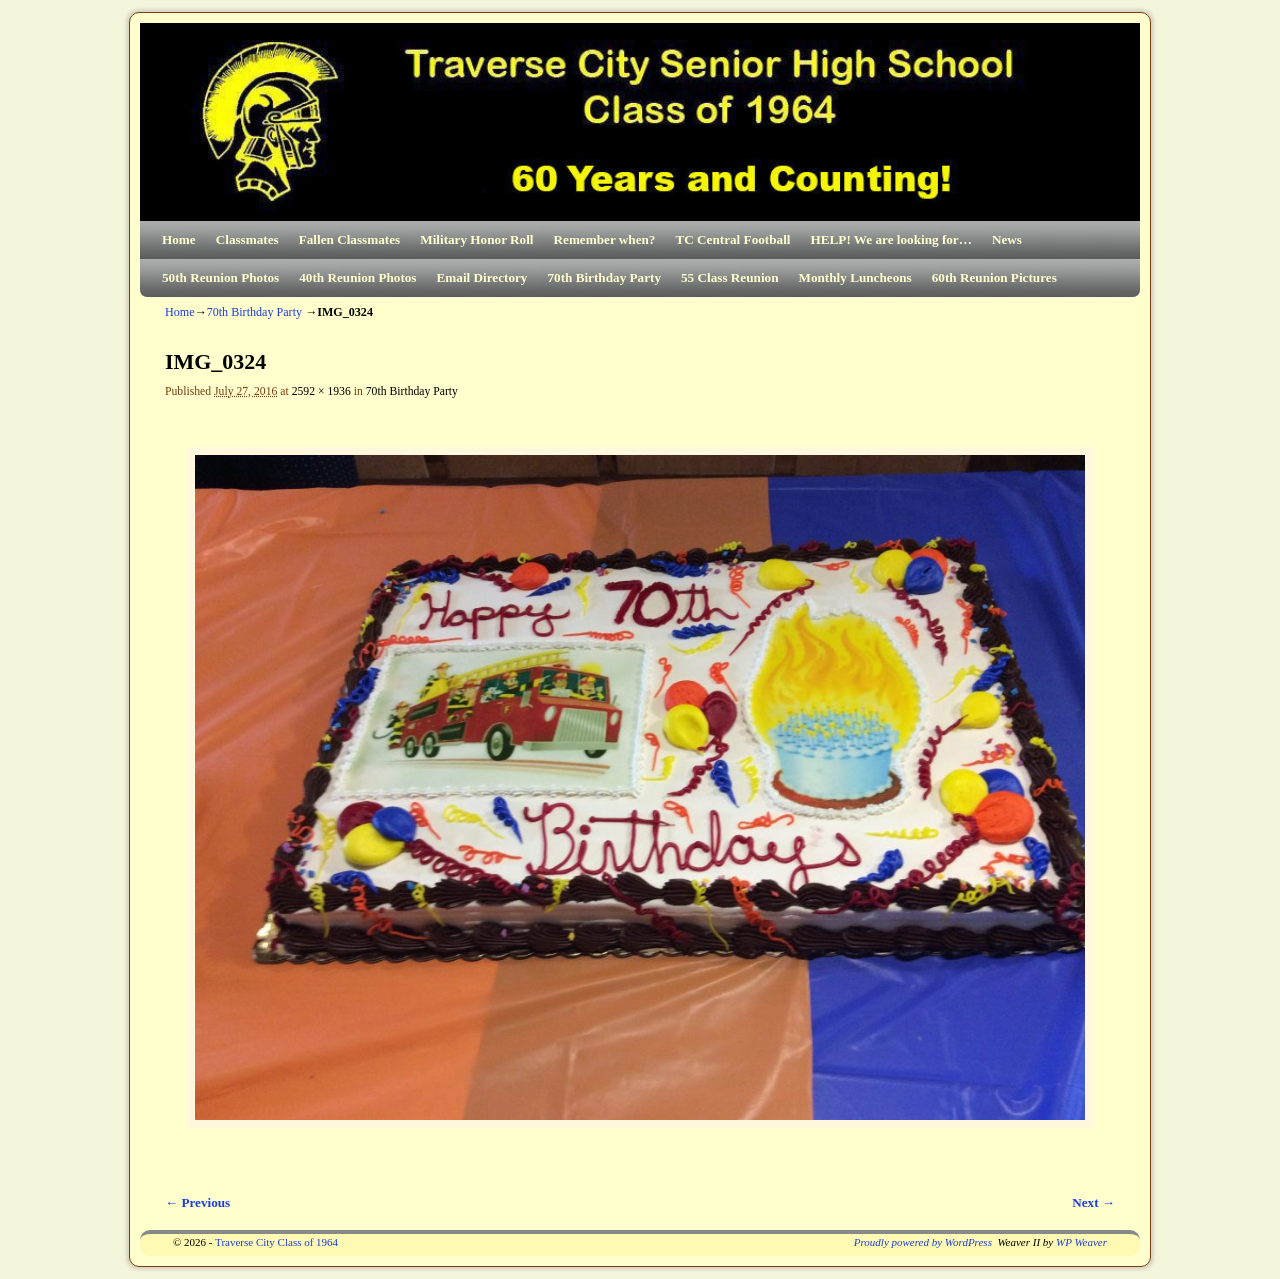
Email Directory (482, 277)
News (1007, 239)
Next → (1093, 1202)
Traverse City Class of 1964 (276, 1242)
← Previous (197, 1202)
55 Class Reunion (729, 277)
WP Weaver (1081, 1242)
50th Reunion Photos (220, 277)
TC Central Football (732, 239)
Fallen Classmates (349, 239)
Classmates (247, 239)
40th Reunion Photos (357, 277)
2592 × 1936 (321, 391)
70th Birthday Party (604, 277)
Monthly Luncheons (854, 277)
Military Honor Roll (476, 239)
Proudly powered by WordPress (923, 1242)
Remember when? (605, 239)
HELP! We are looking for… (890, 239)
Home (179, 239)
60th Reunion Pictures (994, 277)
